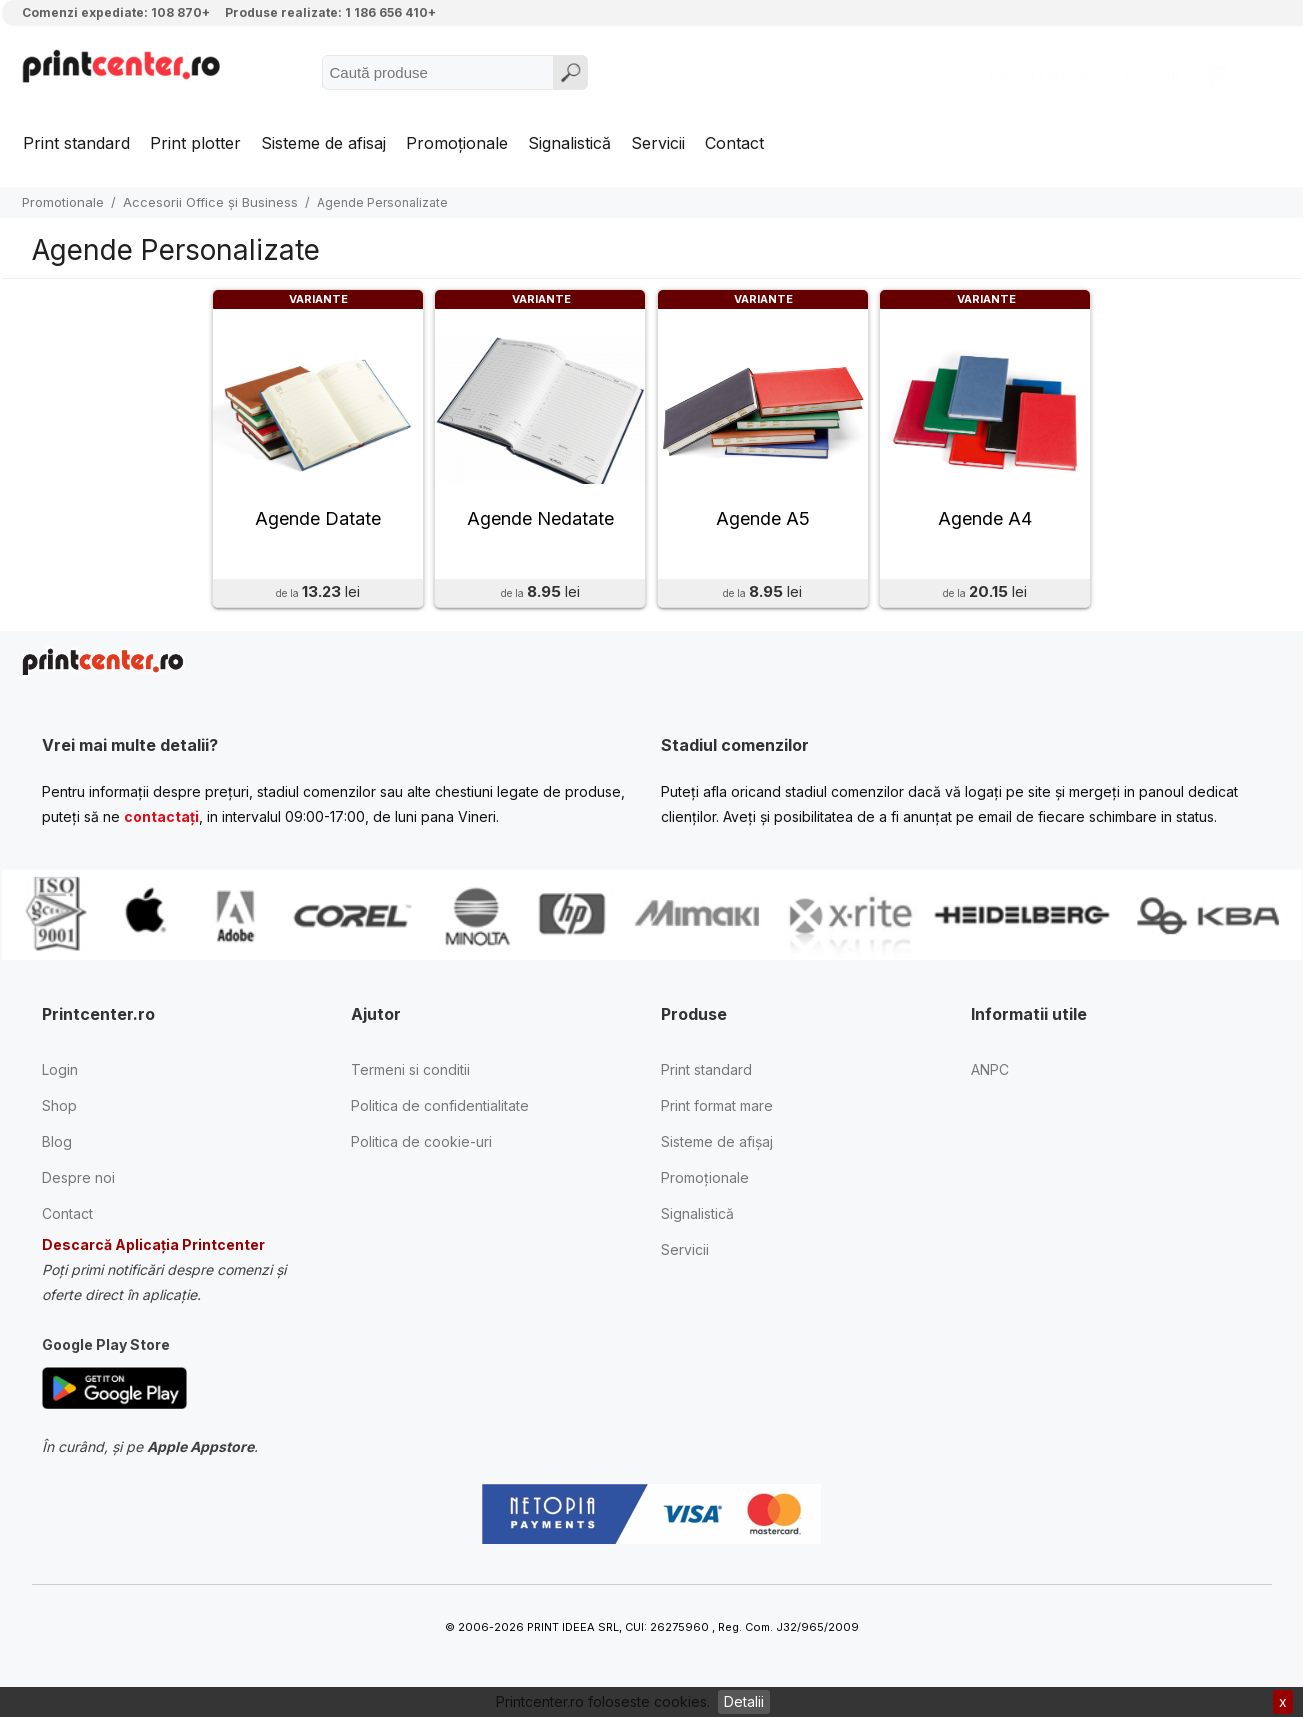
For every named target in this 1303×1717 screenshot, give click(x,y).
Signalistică (569, 143)
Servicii (658, 143)
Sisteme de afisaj (323, 143)
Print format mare (717, 1111)
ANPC (990, 1075)
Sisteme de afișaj (717, 1147)
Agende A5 (763, 524)
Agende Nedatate (540, 524)
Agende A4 (985, 524)
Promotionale (63, 202)
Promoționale (457, 143)
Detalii (744, 1701)
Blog (57, 1147)
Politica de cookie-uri (421, 1147)
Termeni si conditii (410, 1075)
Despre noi (78, 1183)
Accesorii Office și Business (210, 202)
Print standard (76, 143)
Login (60, 1075)
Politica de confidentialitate (440, 1111)
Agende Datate (318, 524)
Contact (734, 143)
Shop (59, 1111)
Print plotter (195, 143)
